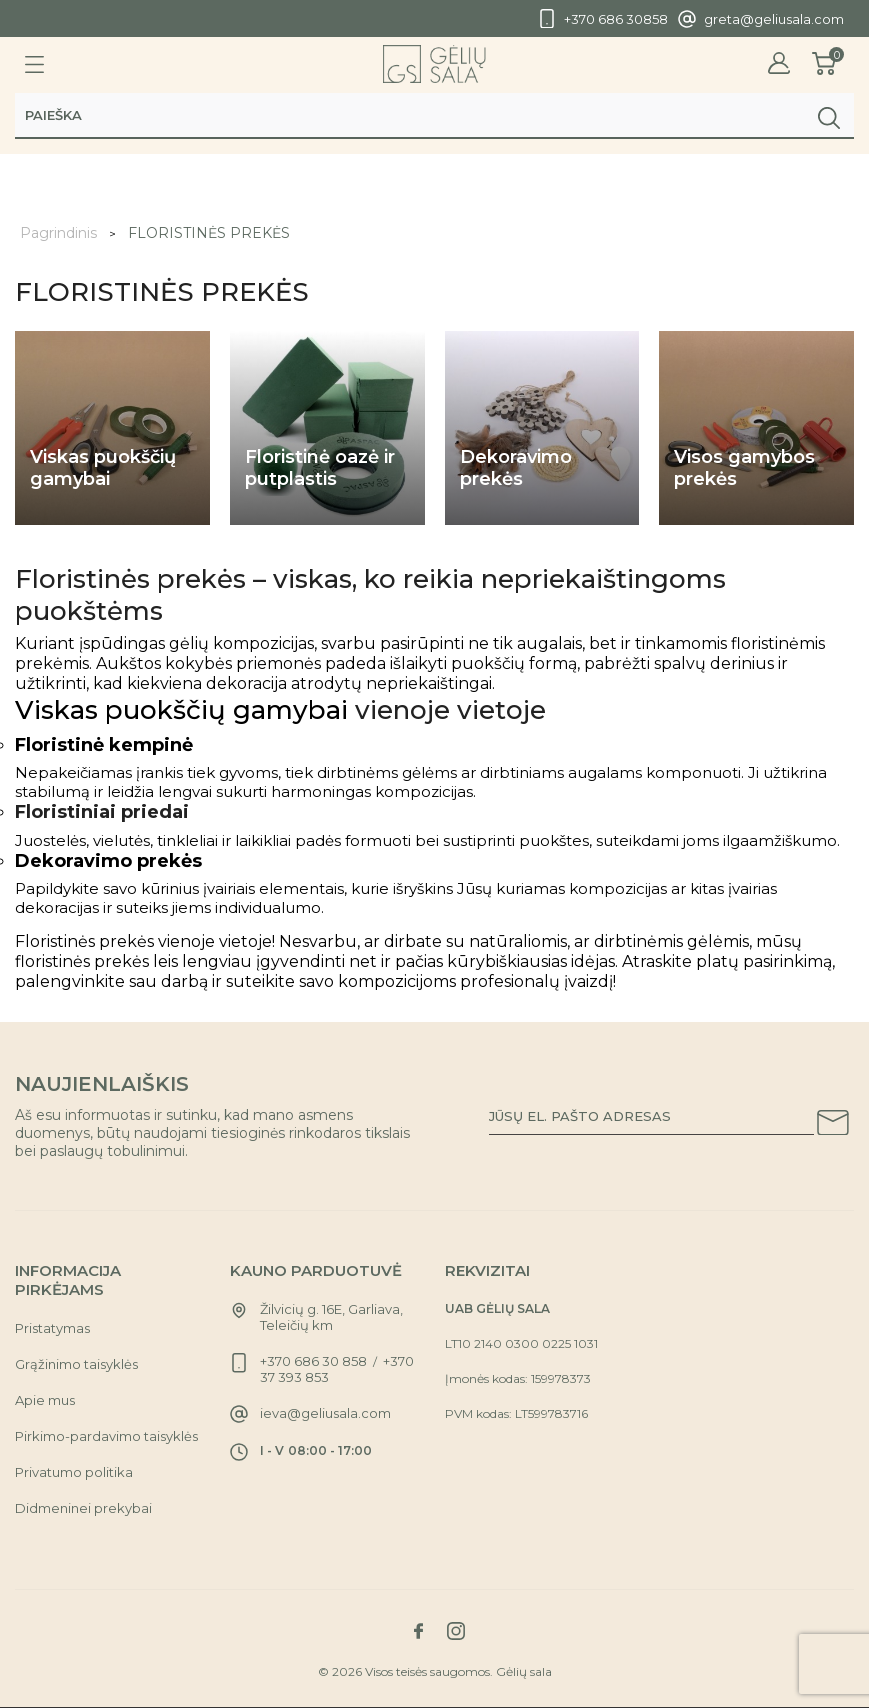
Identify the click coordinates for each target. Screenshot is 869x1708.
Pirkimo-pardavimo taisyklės (106, 1436)
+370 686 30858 (616, 19)
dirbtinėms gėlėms (387, 772)
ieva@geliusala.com (325, 1413)
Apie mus (45, 1400)
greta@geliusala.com (774, 19)
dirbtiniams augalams (563, 772)
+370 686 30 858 (313, 1361)
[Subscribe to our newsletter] (833, 1126)
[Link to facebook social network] (419, 1631)
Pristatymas (52, 1328)
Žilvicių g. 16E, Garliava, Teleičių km (331, 1317)
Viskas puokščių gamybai (181, 710)
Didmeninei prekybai (83, 1508)
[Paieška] (434, 117)
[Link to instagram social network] (456, 1631)
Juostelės (50, 840)
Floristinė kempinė (104, 745)
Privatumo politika (74, 1472)
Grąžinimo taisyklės (76, 1364)
